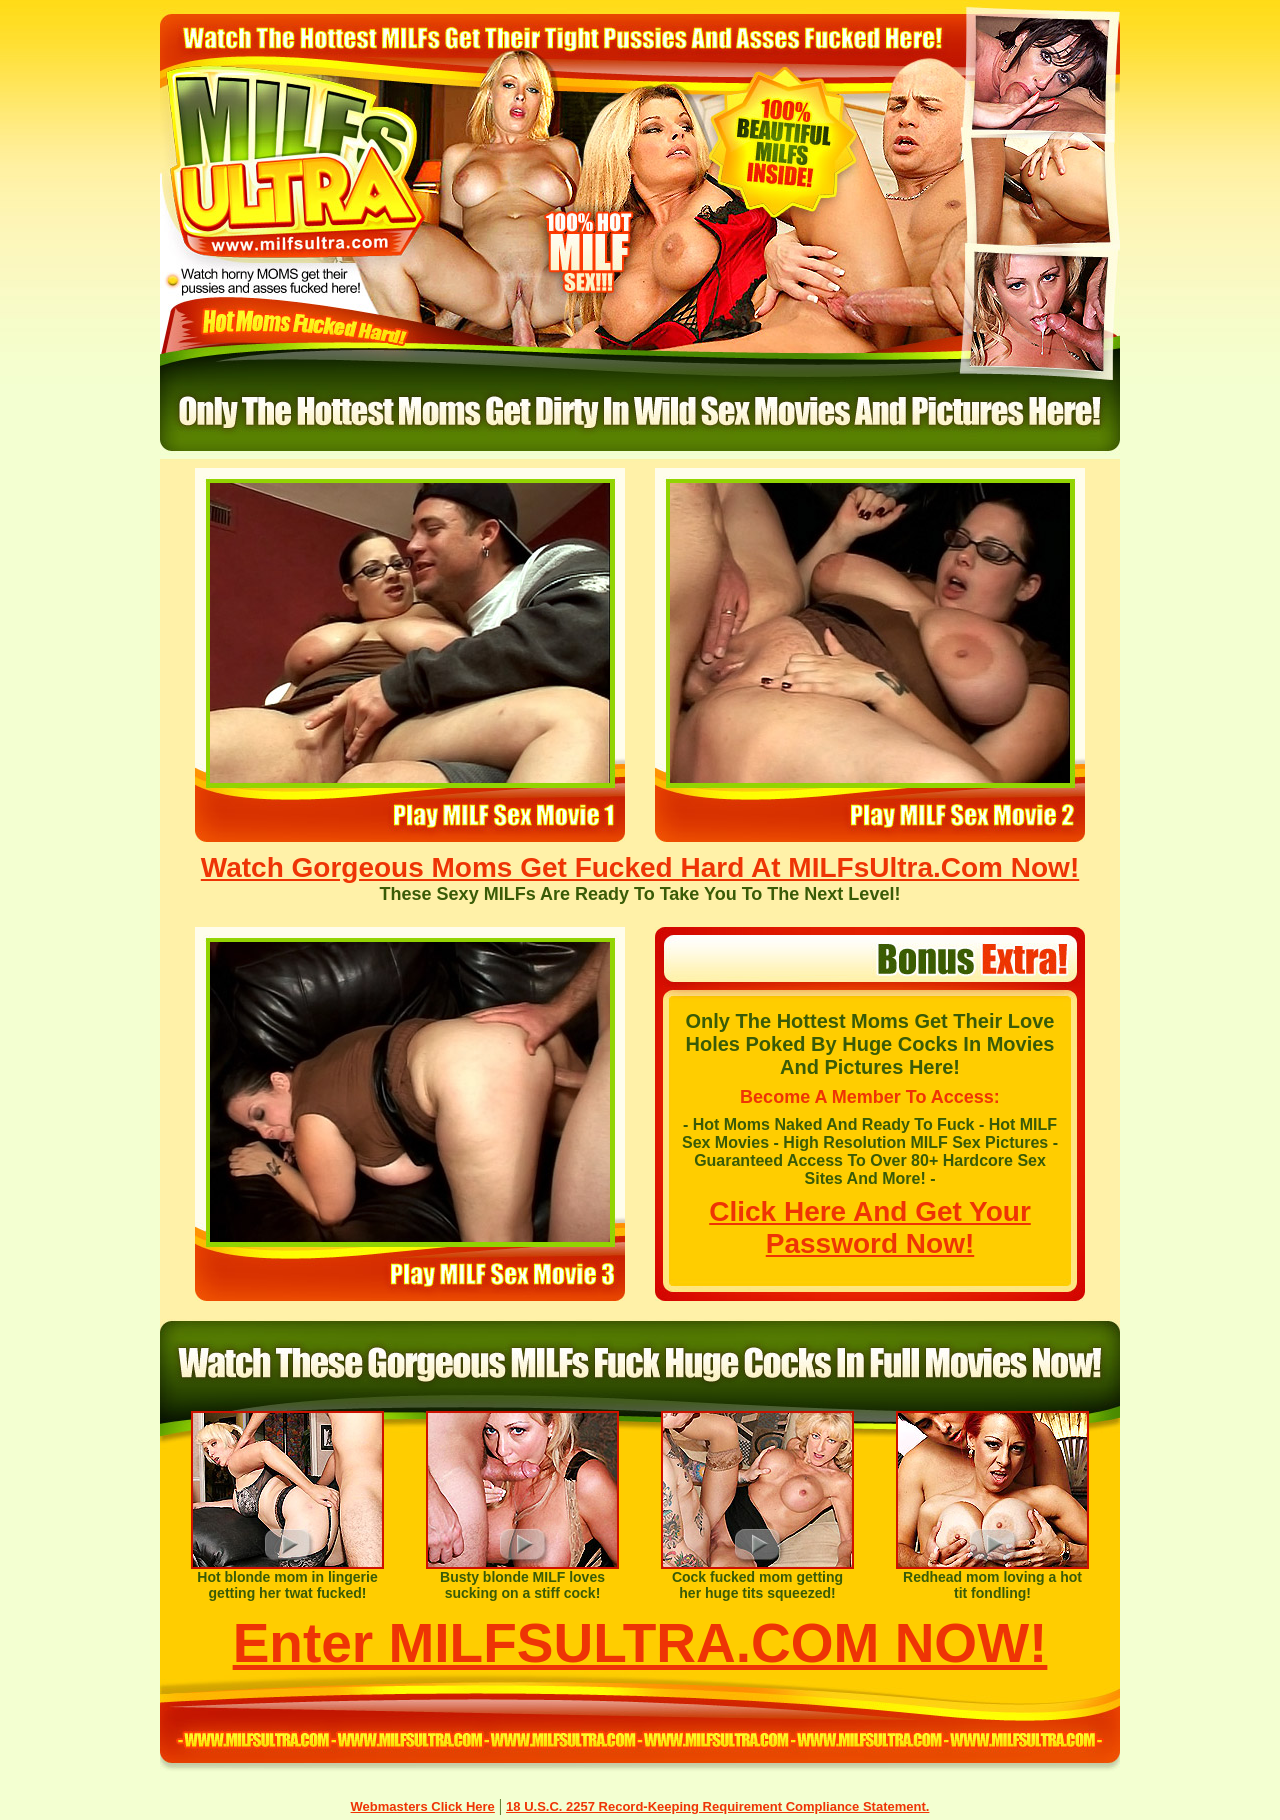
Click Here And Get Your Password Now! (870, 1227)
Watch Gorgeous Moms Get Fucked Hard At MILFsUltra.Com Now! (640, 867)
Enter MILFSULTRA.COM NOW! (640, 1643)
